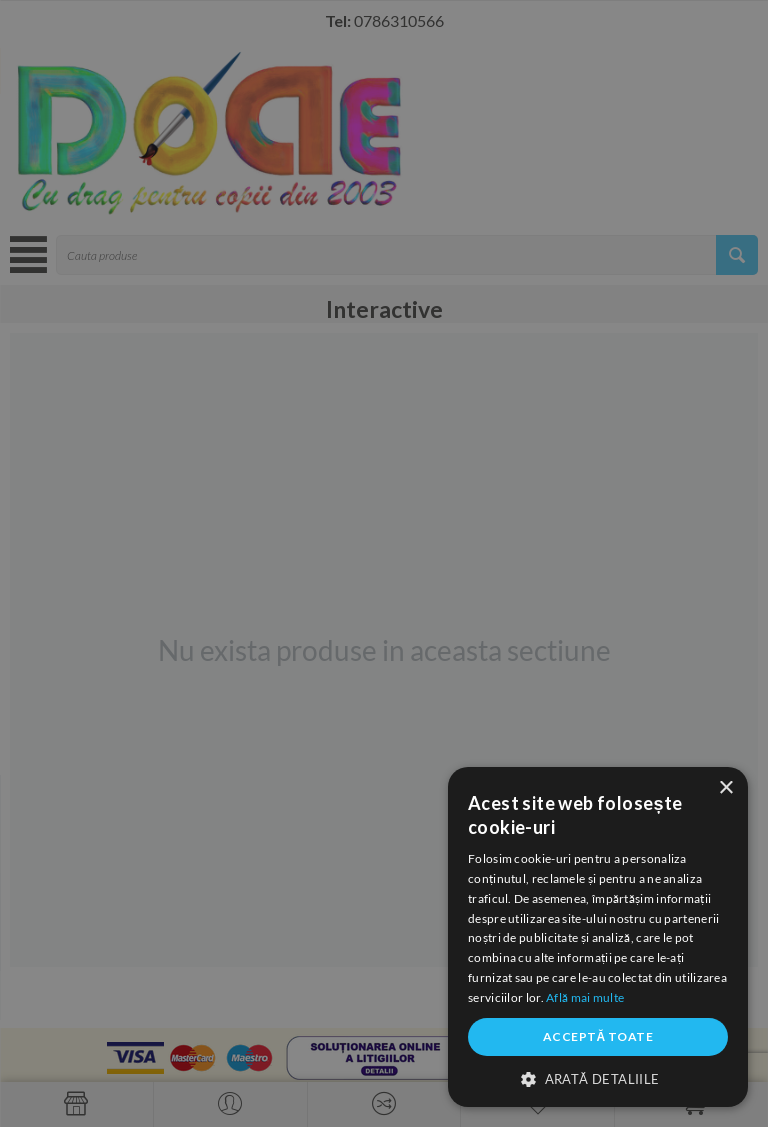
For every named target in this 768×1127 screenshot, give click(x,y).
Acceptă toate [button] (598, 1036)
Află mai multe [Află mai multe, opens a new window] (585, 997)
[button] (598, 1078)
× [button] (725, 788)
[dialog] (384, 563)
